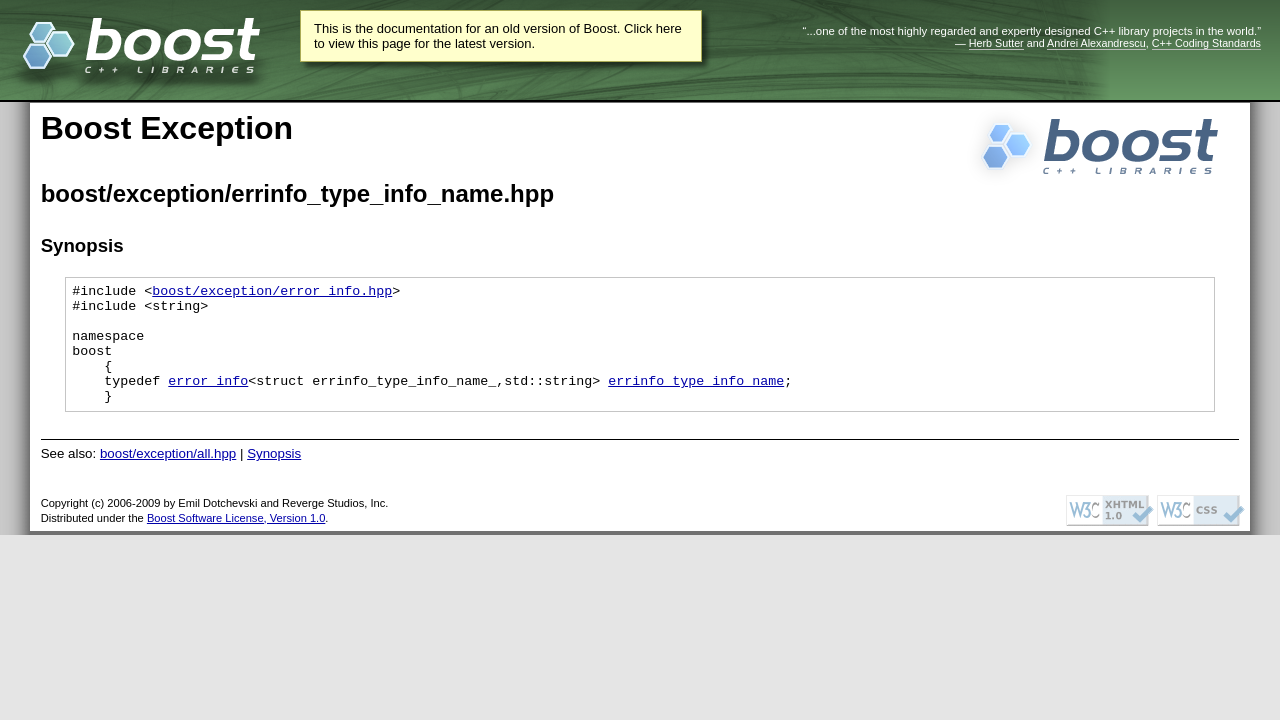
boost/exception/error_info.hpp (272, 293)
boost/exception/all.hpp (168, 477)
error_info (208, 401)
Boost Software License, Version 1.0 (236, 542)
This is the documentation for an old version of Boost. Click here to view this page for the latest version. (498, 36)
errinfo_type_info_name (696, 401)
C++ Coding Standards (1206, 43)
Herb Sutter (996, 43)
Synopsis (274, 477)
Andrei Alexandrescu (1096, 43)
